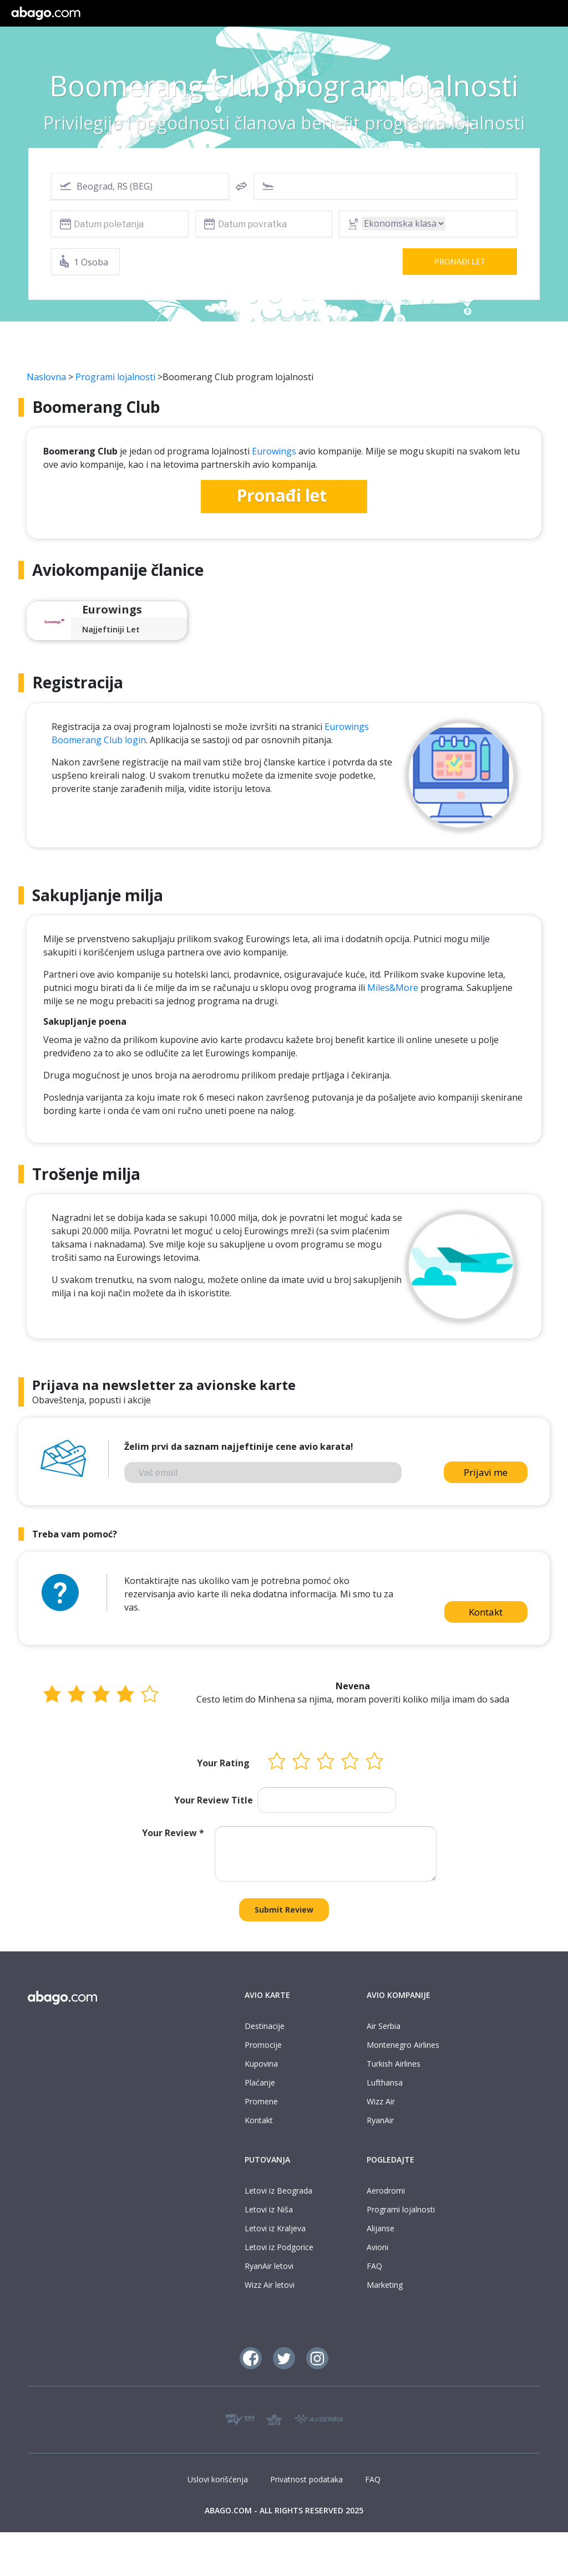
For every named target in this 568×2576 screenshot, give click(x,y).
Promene (261, 2101)
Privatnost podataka (306, 2479)
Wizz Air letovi (270, 2284)
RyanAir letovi (269, 2266)
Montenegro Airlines (403, 2045)
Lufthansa (385, 2082)
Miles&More (392, 988)
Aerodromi (386, 2190)
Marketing (385, 2284)
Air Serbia (383, 2026)
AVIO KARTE (267, 1995)
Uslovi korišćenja (217, 2479)
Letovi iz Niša (269, 2209)
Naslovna (46, 377)
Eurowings (274, 451)
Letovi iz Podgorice (279, 2247)
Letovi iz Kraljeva (275, 2228)
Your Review (173, 1833)
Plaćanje (260, 2082)
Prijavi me (486, 1472)
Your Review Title (213, 1800)
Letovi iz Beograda (278, 2190)
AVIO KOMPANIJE (398, 1995)
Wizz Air (381, 2101)
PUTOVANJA (267, 2159)
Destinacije (265, 2026)
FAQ (374, 2266)
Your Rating (223, 1763)
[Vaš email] (263, 1472)
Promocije (263, 2045)
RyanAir (380, 2120)
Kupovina (261, 2063)
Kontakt (486, 1612)
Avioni (377, 2247)
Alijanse (380, 2228)
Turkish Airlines (393, 2063)
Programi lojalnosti (115, 377)
